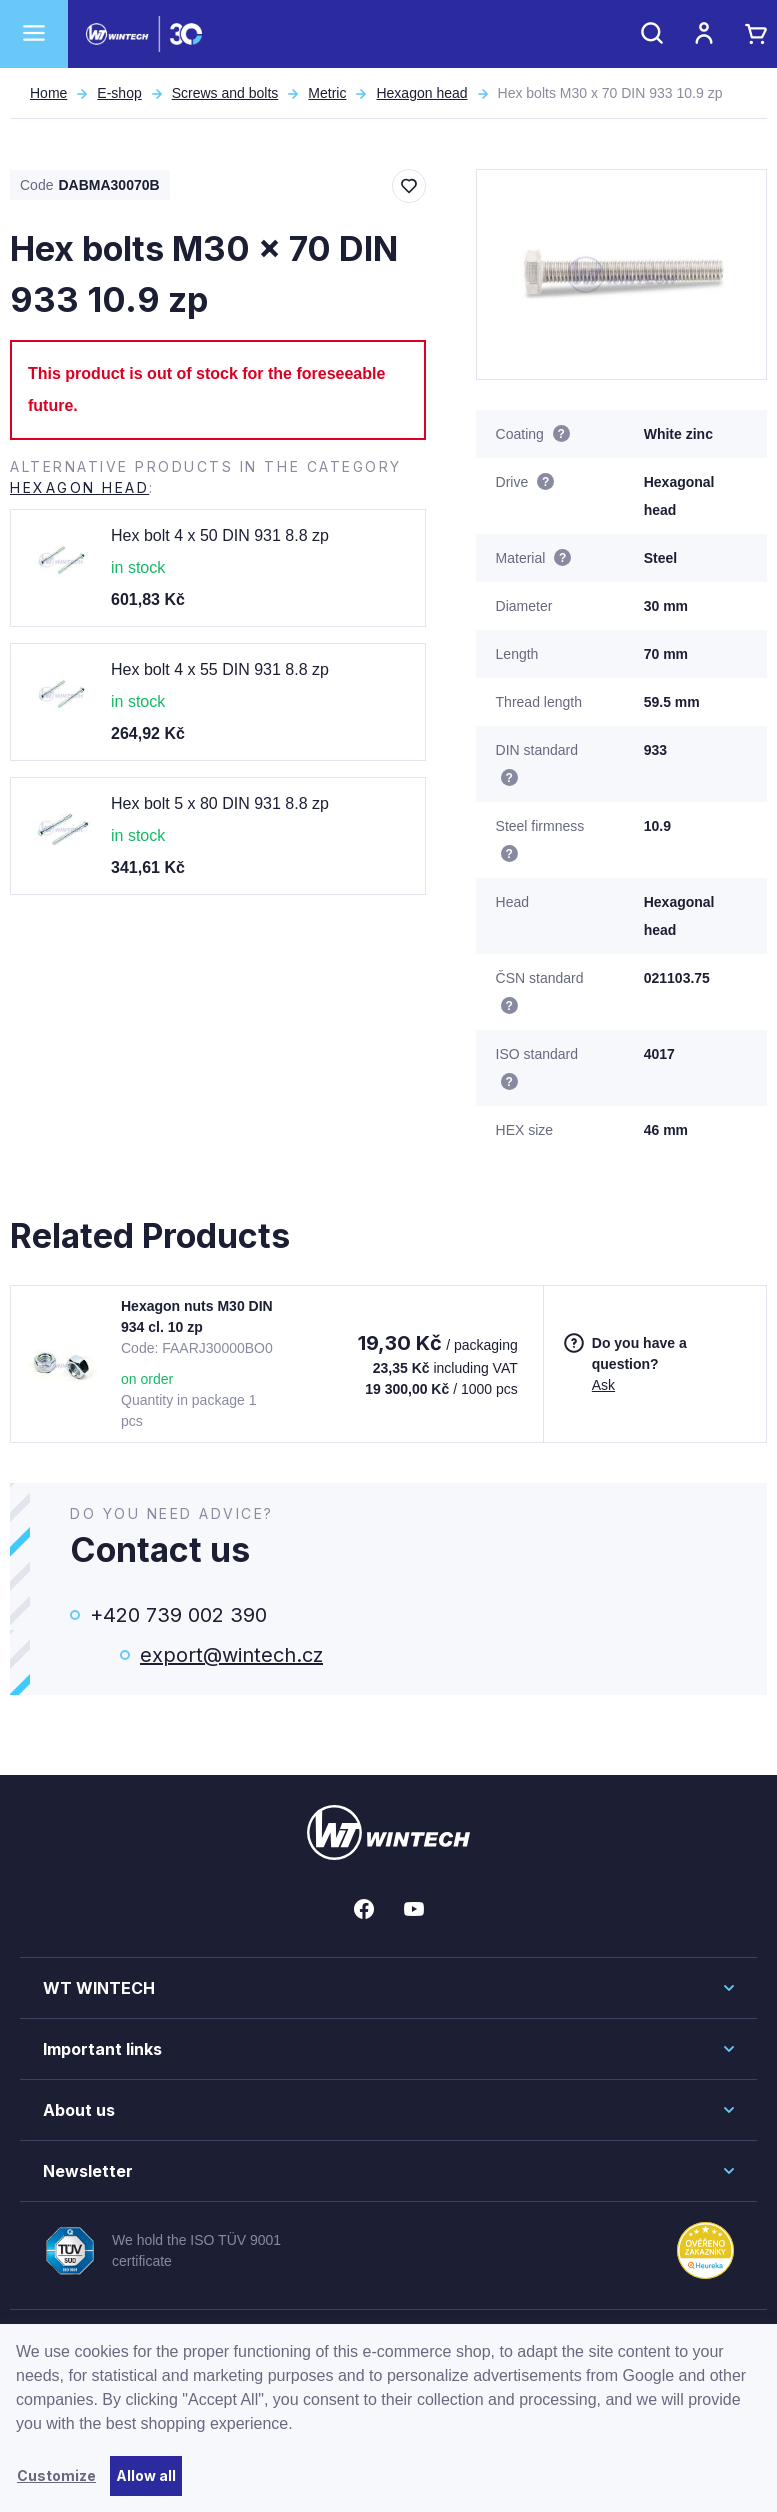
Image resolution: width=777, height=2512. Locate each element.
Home (48, 93)
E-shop (119, 93)
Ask (603, 1385)
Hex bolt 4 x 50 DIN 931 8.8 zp (220, 535)
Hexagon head (421, 93)
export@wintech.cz (231, 1655)
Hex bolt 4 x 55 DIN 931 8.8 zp (220, 669)
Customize (56, 2475)
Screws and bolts (225, 93)
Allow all (146, 2475)
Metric (327, 93)
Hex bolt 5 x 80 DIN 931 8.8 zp (220, 803)
